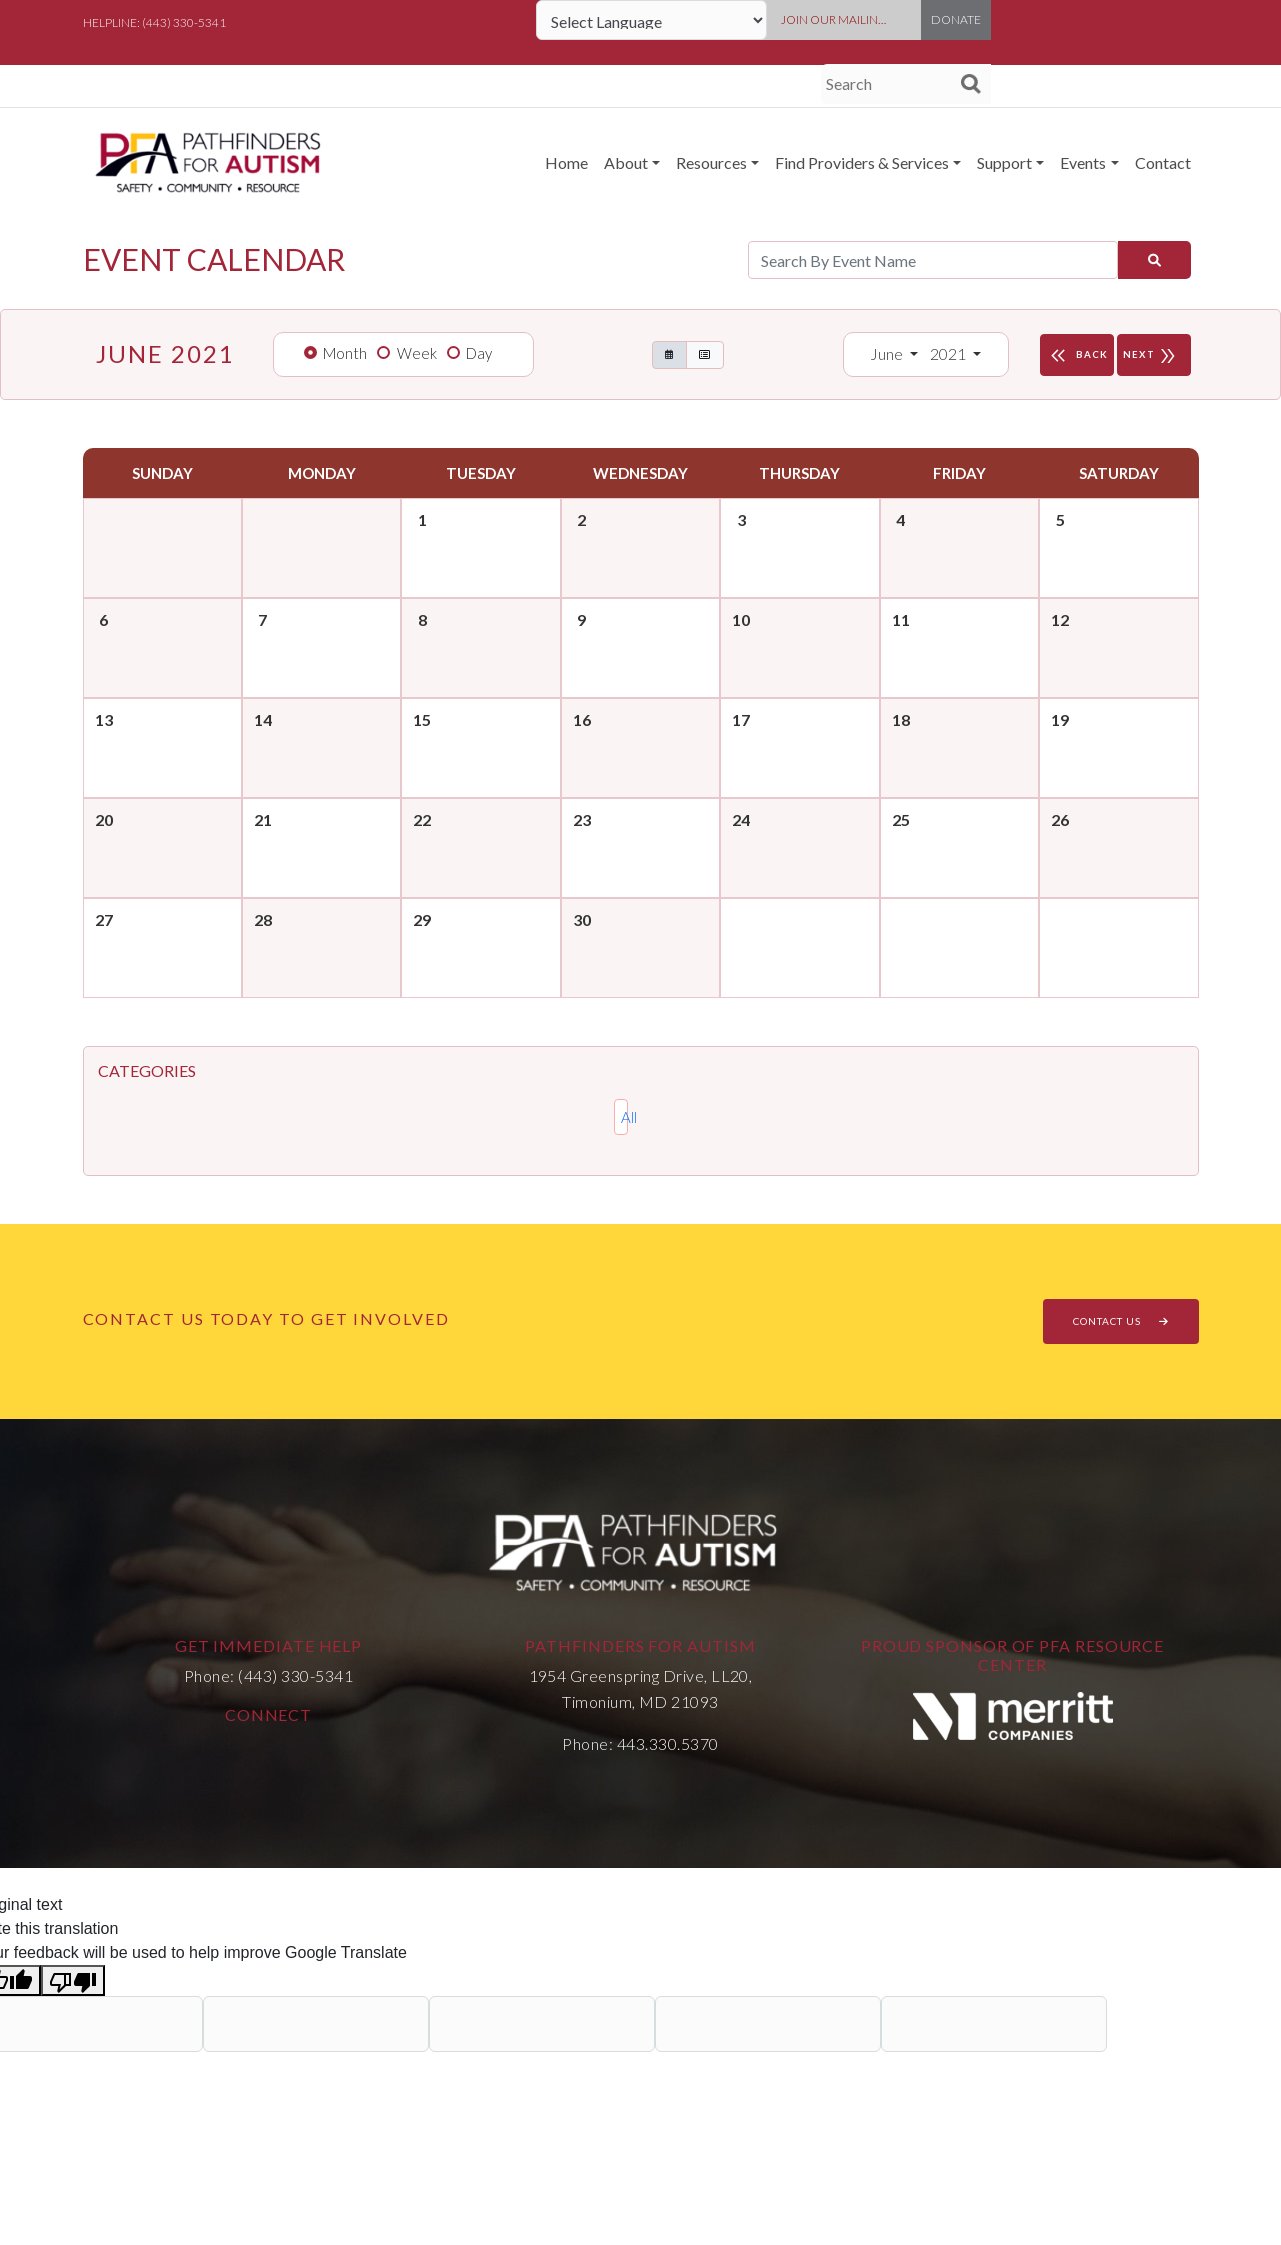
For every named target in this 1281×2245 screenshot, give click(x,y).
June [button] (888, 353)
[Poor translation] (73, 1980)
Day (479, 353)
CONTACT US (1121, 1321)
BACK (1077, 355)
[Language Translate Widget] (651, 20)
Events (1083, 162)
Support (1004, 162)
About (626, 162)
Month (345, 353)
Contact (1163, 162)
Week (417, 353)
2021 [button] (949, 353)
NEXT (1154, 355)
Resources (711, 162)
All (624, 1117)
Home (566, 162)
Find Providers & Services (862, 162)
